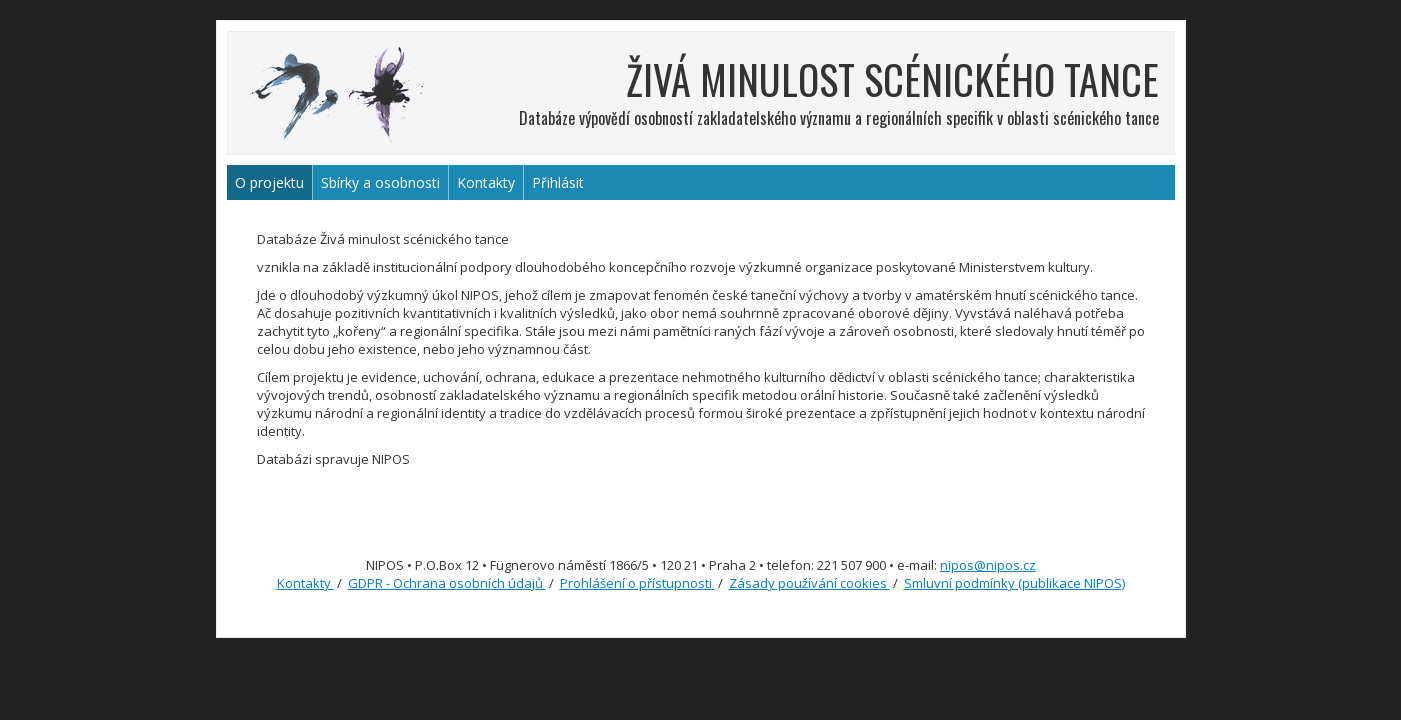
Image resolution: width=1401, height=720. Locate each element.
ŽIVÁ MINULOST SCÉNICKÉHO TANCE (892, 79)
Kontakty (486, 182)
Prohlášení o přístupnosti (637, 583)
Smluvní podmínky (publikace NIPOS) (1014, 583)
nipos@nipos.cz (988, 565)
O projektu (269, 182)
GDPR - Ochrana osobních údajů (447, 583)
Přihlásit (558, 182)
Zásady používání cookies (809, 583)
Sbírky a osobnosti (380, 182)
